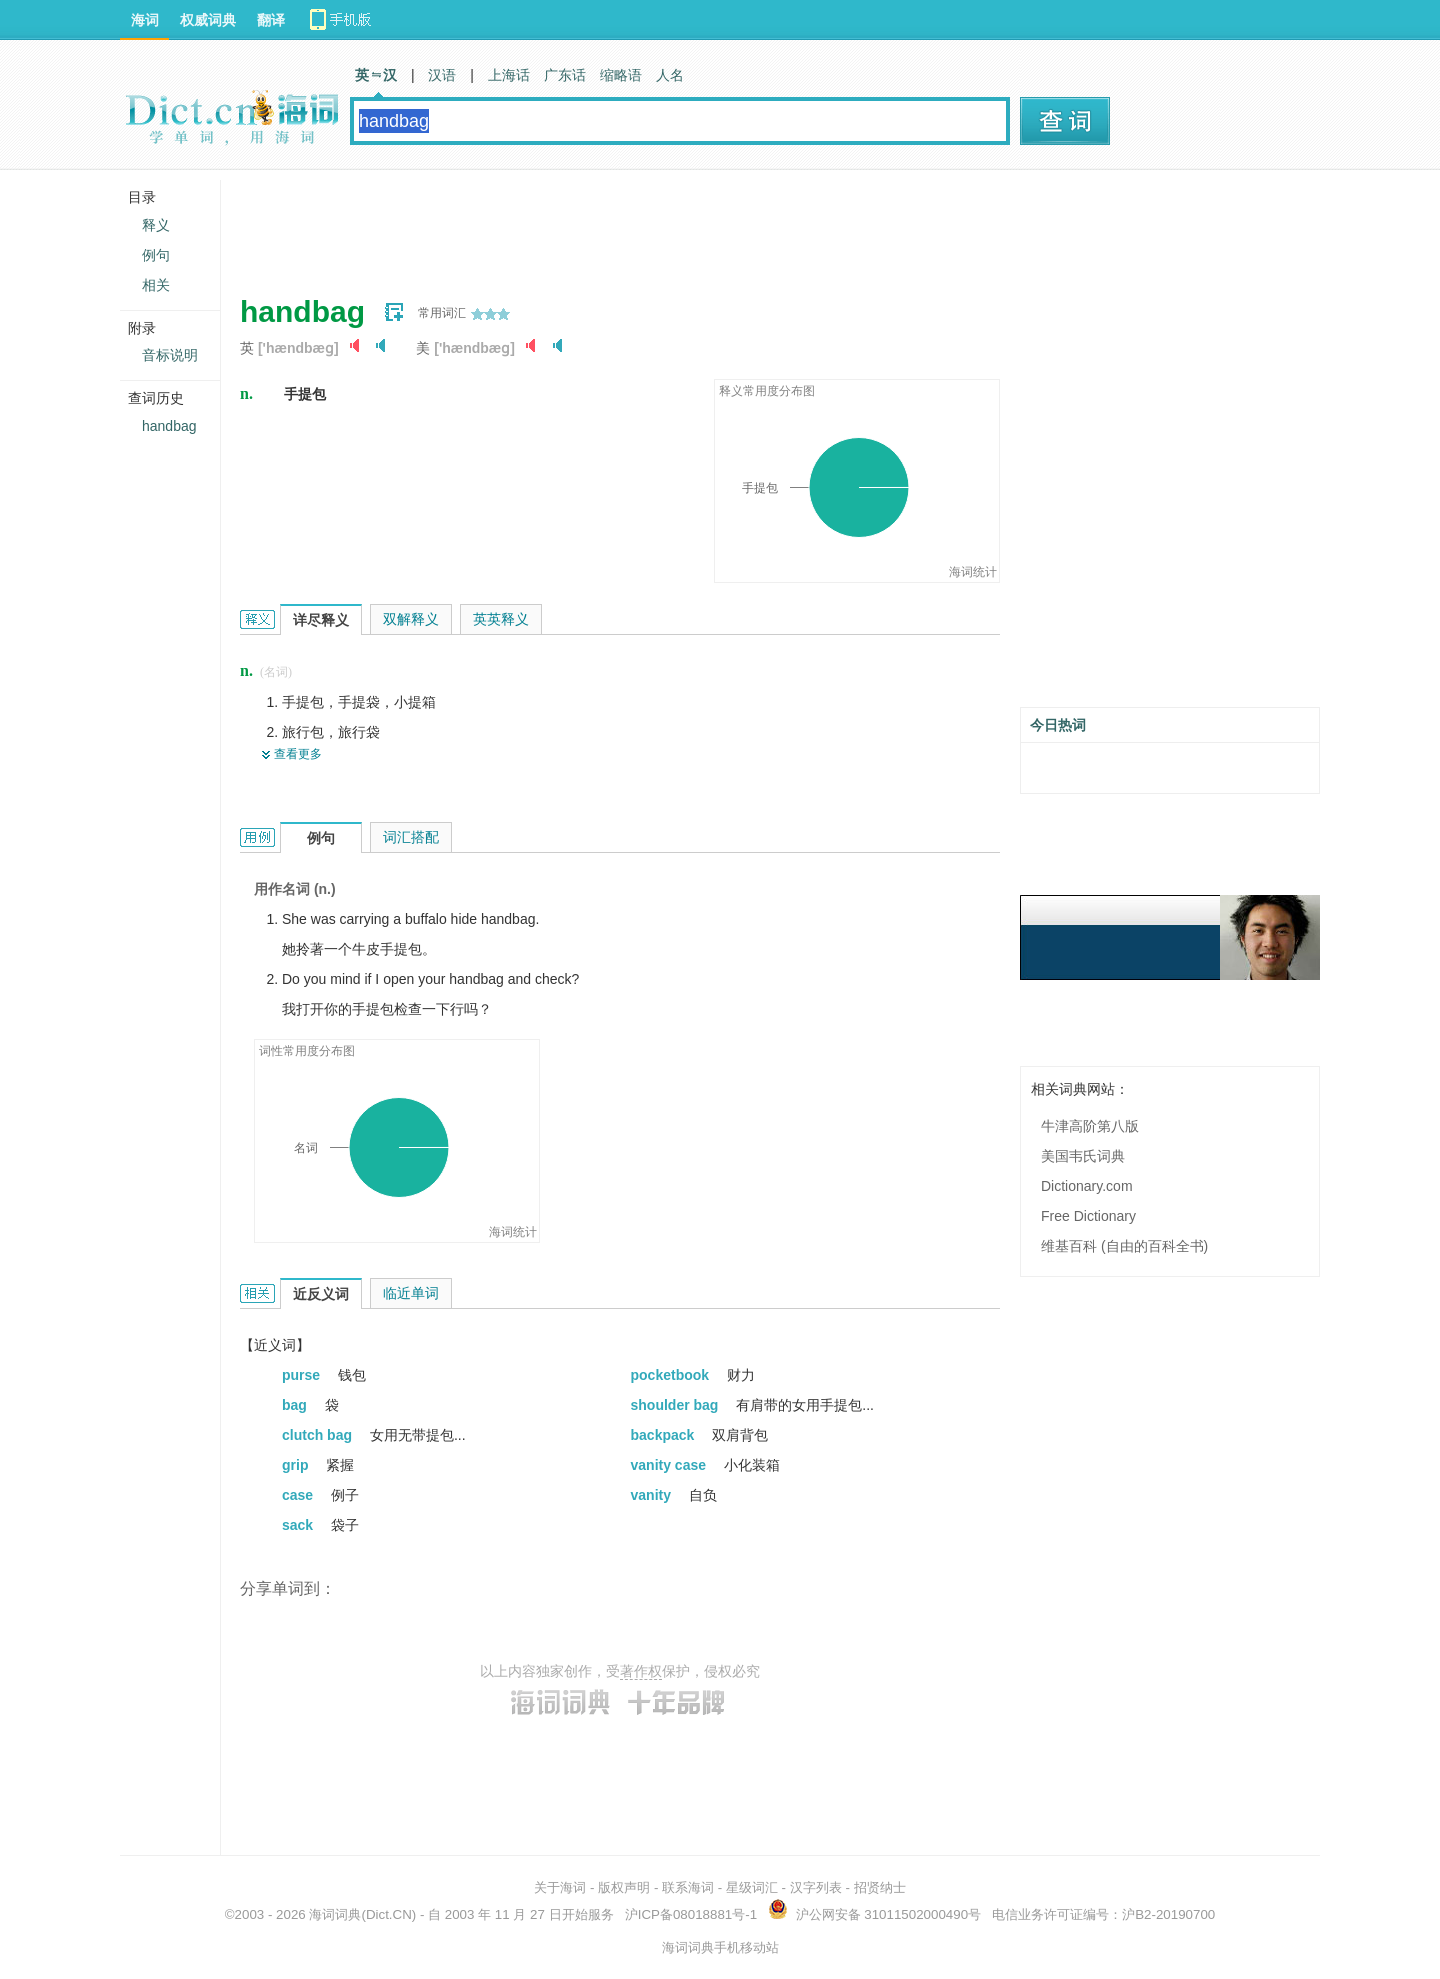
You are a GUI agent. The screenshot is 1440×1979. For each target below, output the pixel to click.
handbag (169, 426)
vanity (653, 1495)
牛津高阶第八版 (1090, 1126)
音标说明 (170, 355)
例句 (156, 255)
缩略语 (621, 75)
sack (299, 1525)
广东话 (565, 75)
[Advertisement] (604, 225)
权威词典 (208, 20)
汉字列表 (816, 1887)
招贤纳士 (880, 1887)
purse (303, 1375)
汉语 (442, 75)
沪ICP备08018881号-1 (691, 1914)
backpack (665, 1435)
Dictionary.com (1087, 1186)
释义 (156, 225)
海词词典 (335, 1914)
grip (297, 1465)
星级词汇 (752, 1887)
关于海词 (560, 1887)
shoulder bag (677, 1405)
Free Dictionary (1088, 1216)
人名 (670, 75)
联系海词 (688, 1887)
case (299, 1495)
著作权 (641, 1671)
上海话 (509, 75)
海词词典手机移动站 (720, 1947)
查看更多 (298, 754)
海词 (145, 20)
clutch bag (319, 1435)
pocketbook (672, 1375)
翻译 (271, 20)
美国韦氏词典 (1083, 1156)
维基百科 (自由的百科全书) (1124, 1246)
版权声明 (624, 1887)
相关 (156, 285)
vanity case (670, 1465)
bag (296, 1405)
